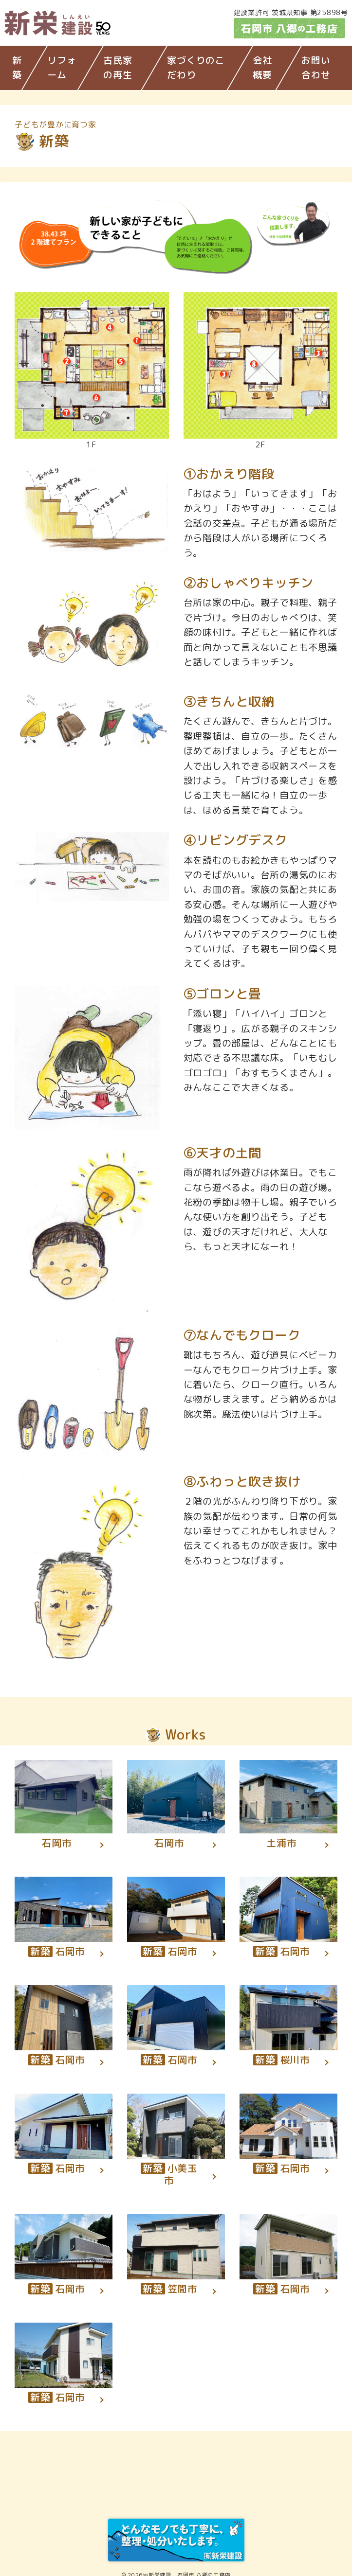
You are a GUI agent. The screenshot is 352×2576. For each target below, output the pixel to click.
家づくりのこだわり (196, 67)
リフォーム (61, 67)
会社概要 (262, 67)
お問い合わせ (315, 67)
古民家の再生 (117, 67)
